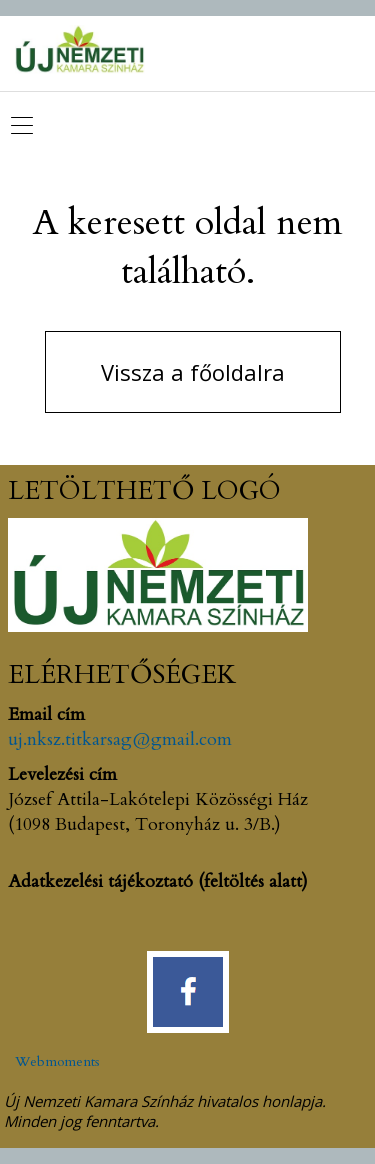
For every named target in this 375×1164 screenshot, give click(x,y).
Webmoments (57, 1061)
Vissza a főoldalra (193, 372)
